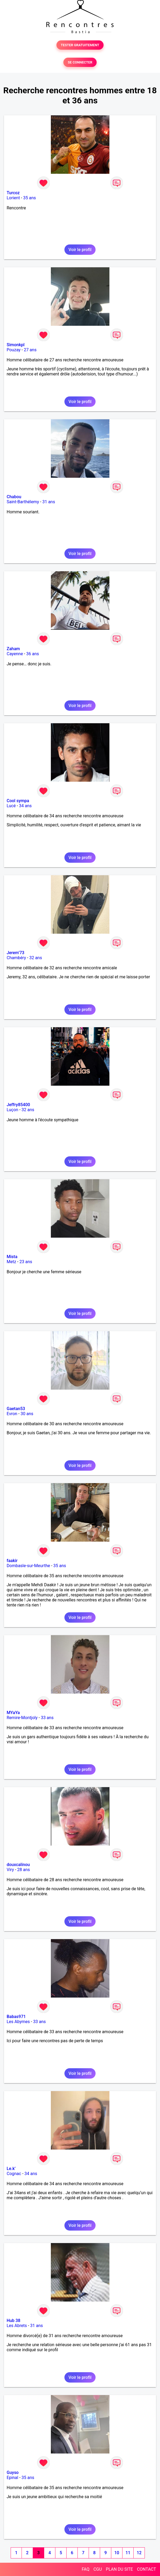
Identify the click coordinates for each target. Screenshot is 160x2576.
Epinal (12, 2477)
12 (139, 2552)
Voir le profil (79, 249)
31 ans (48, 501)
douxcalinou (18, 1864)
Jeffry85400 (18, 1104)
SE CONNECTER (80, 62)
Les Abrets (17, 2325)
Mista (12, 1256)
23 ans (25, 1261)
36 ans (32, 653)
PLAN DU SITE (119, 2569)
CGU (97, 2569)
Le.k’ (11, 2168)
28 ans (23, 1869)
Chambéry (16, 957)
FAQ (85, 2569)
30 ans (26, 1413)
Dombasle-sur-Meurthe (28, 1565)
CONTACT (146, 2569)
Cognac (14, 2173)
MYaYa (13, 1712)
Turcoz (13, 192)
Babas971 (16, 2016)
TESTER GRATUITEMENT (80, 45)
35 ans (29, 197)
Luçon (12, 1109)
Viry (10, 1869)
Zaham (13, 648)
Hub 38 (13, 2320)
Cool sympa (18, 800)
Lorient (13, 197)
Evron (12, 1413)
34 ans (25, 805)
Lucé (11, 805)
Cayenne (15, 653)
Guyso (13, 2472)
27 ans (30, 349)
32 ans (35, 957)
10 (116, 2552)
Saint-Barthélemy (23, 501)
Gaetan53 (16, 1408)
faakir (12, 1560)
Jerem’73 (15, 952)
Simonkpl (15, 344)
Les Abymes (18, 2021)
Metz (11, 1261)
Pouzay (13, 349)
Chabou (14, 496)
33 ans (47, 1717)
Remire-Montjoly (22, 1717)
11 (127, 2552)
